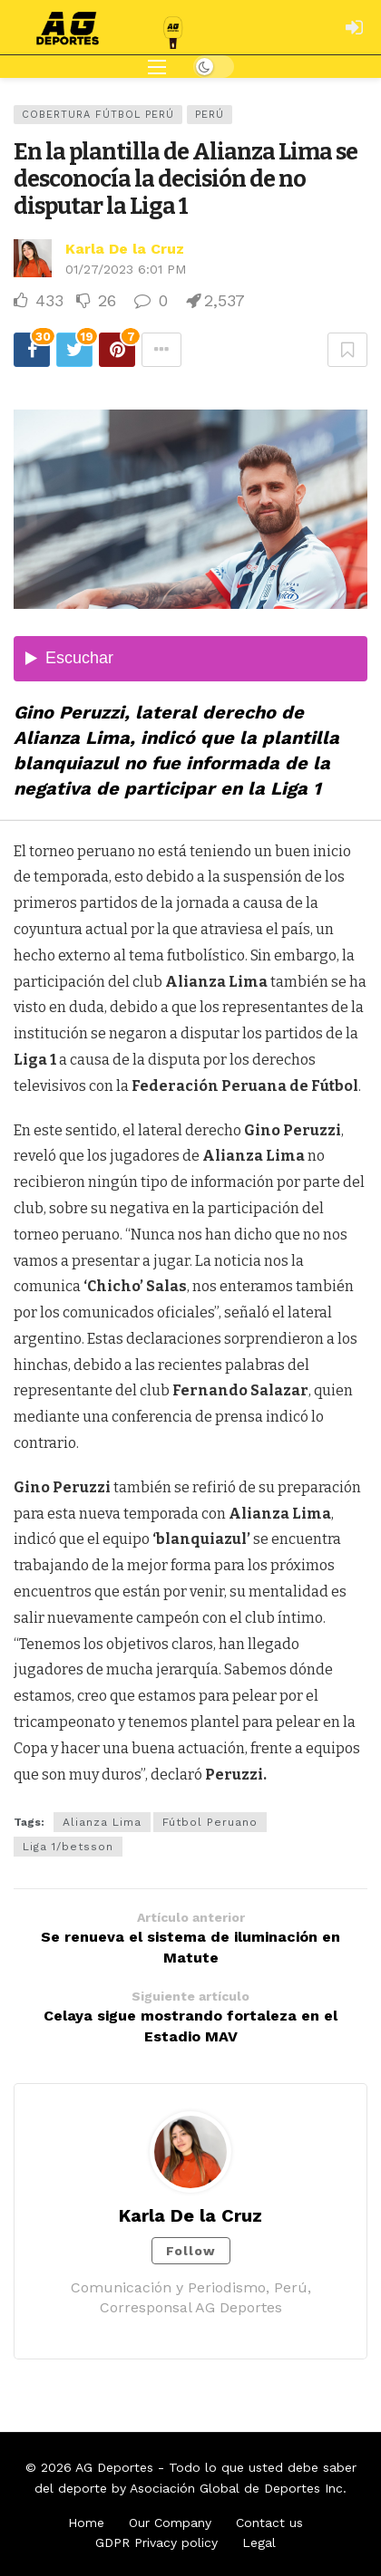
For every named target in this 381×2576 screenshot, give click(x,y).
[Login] (353, 27)
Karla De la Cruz (124, 248)
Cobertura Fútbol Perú (98, 115)
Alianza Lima (102, 1822)
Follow (191, 2250)
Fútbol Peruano (210, 1822)
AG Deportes (114, 2467)
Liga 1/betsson (68, 1846)
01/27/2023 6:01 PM (125, 269)
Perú (209, 115)
